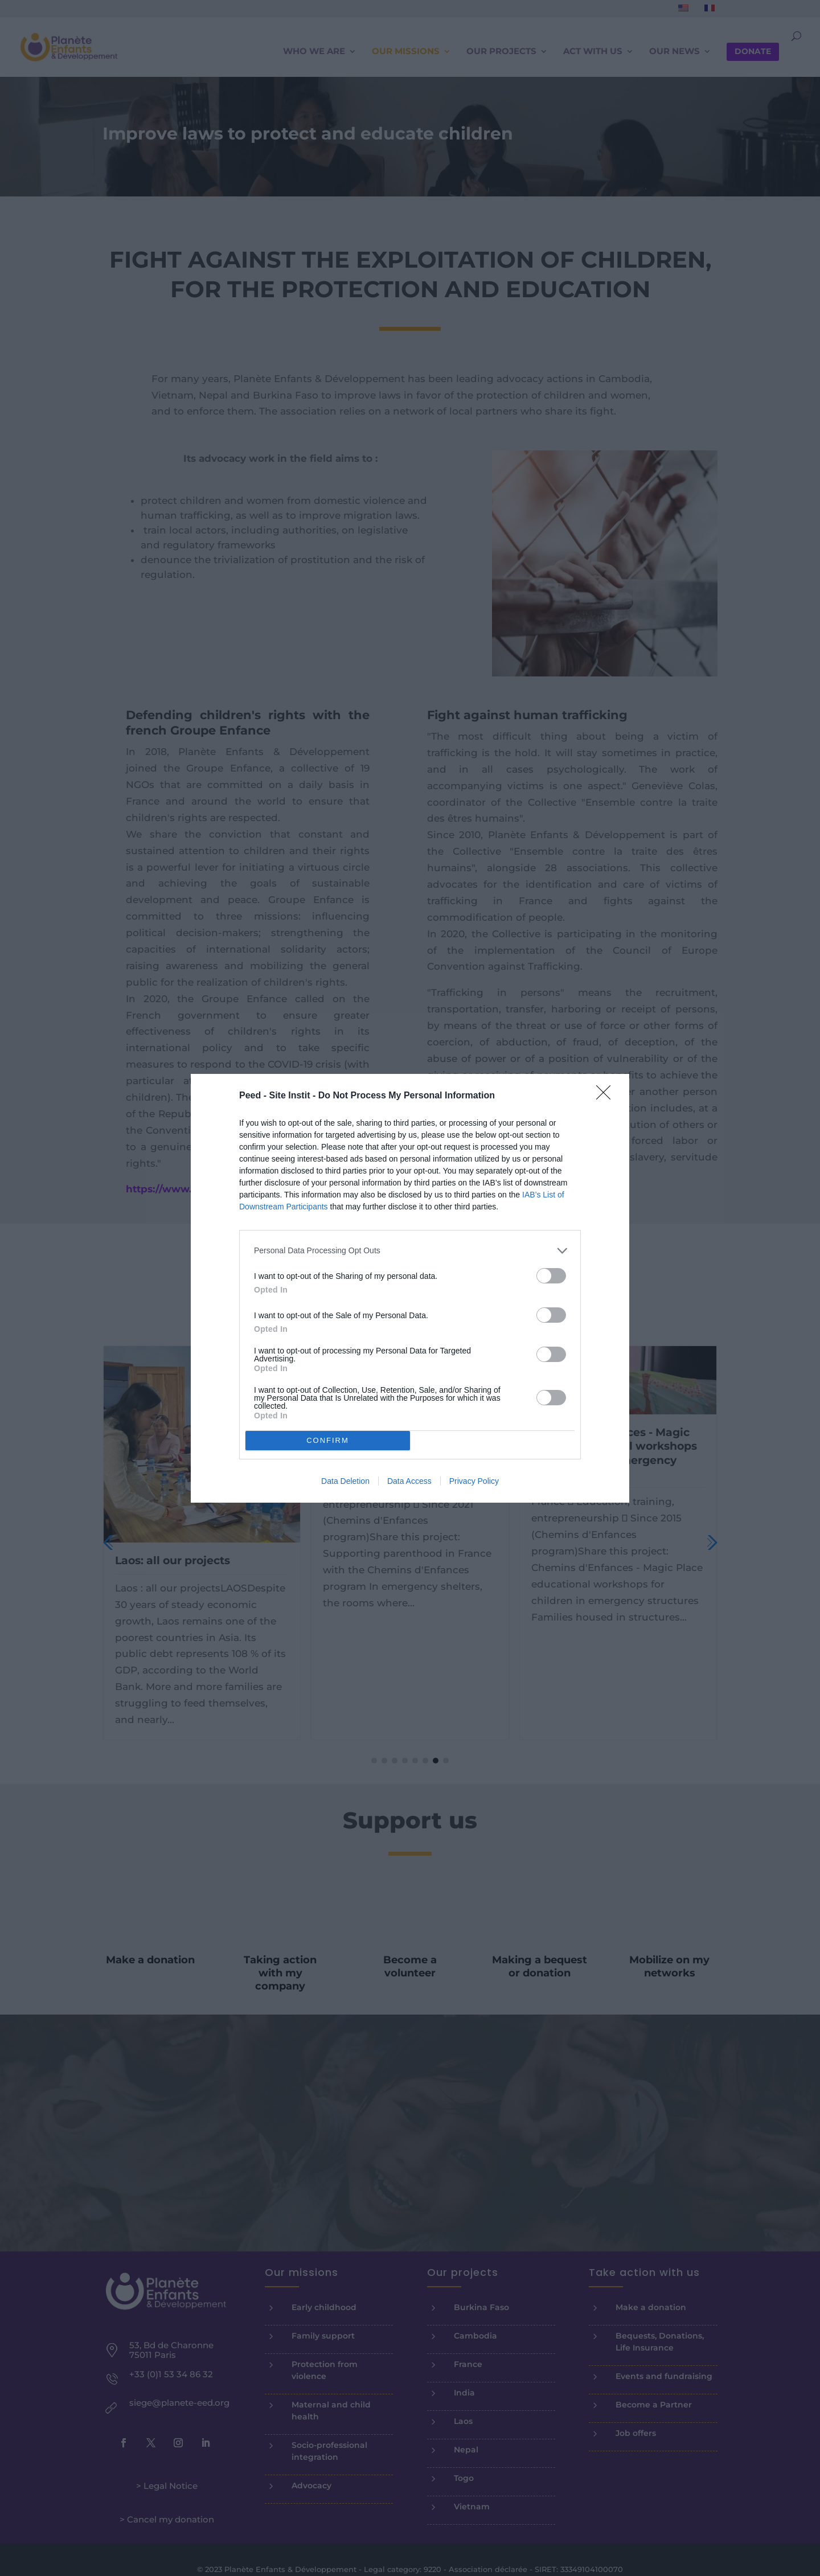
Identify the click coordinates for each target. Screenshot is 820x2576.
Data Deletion (345, 1481)
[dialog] (410, 1288)
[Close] (607, 1096)
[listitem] (410, 1251)
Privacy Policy (474, 1481)
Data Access (409, 1481)
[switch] (551, 1275)
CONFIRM (327, 1440)
